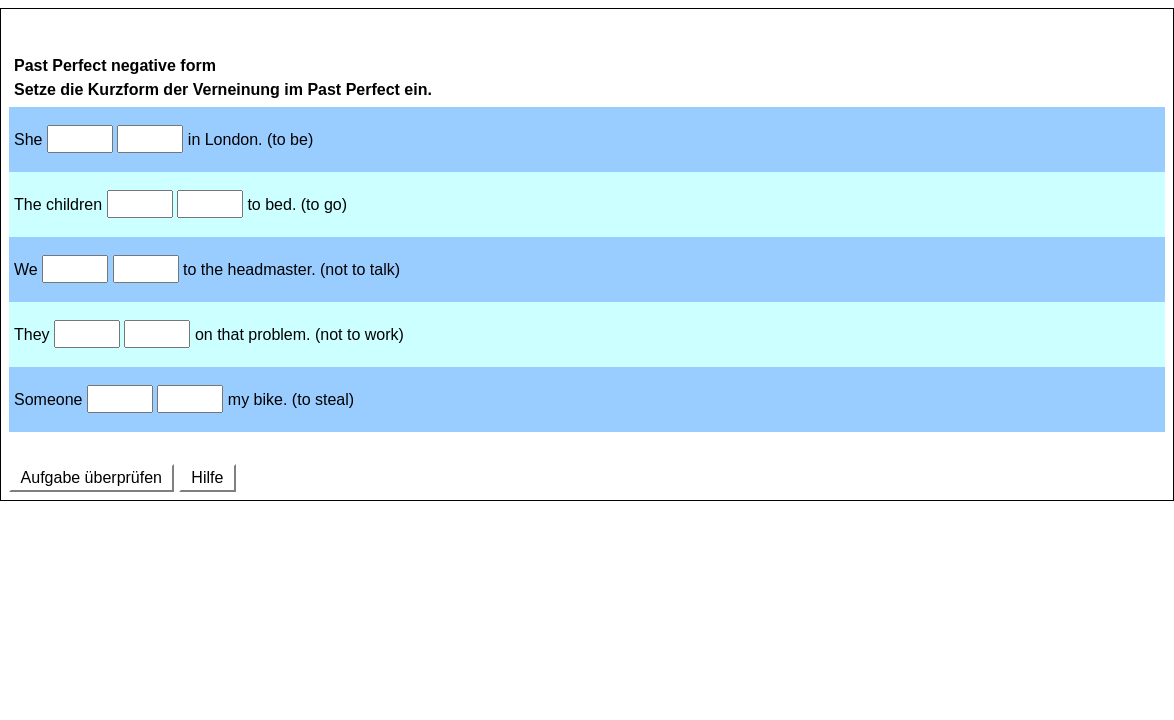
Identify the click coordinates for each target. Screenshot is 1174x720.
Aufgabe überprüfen (91, 477)
